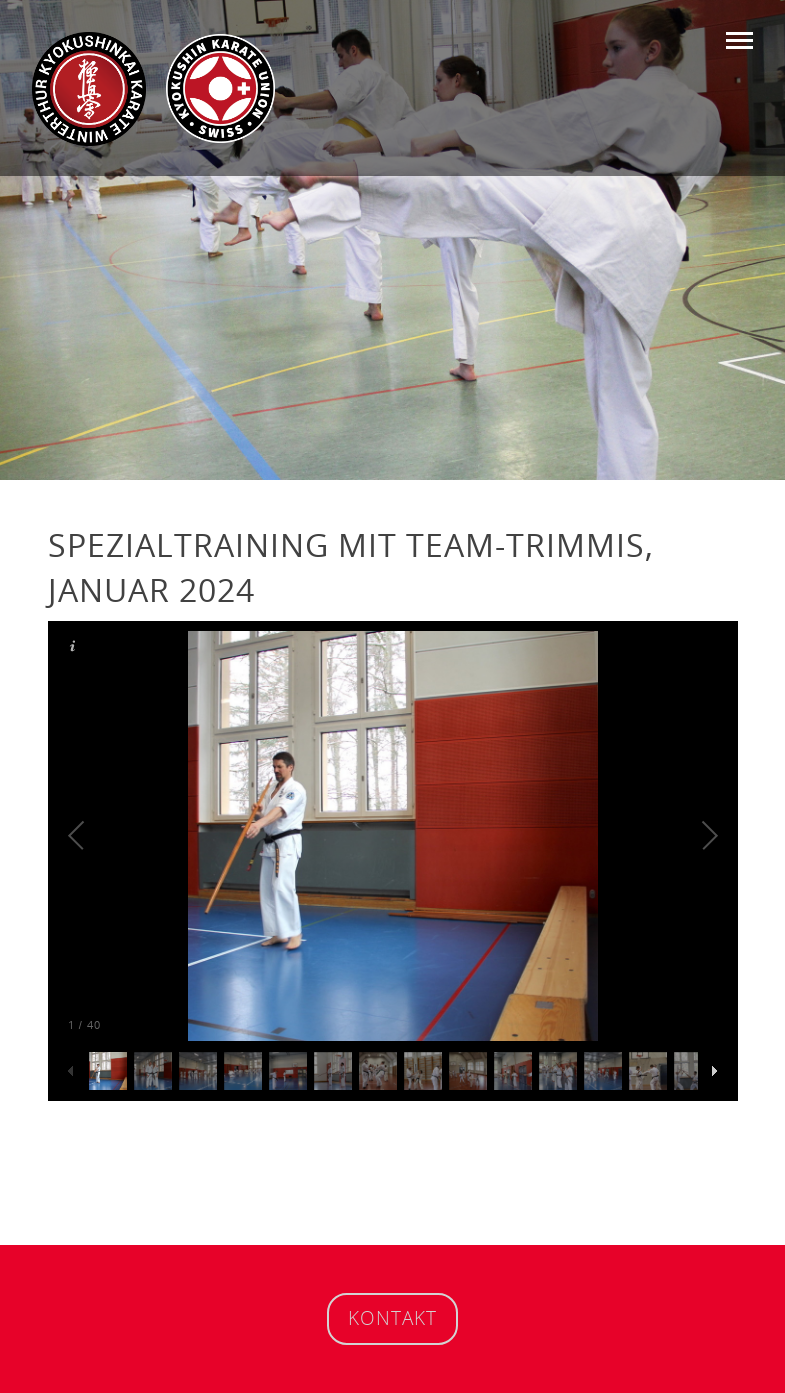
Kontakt (392, 1317)
